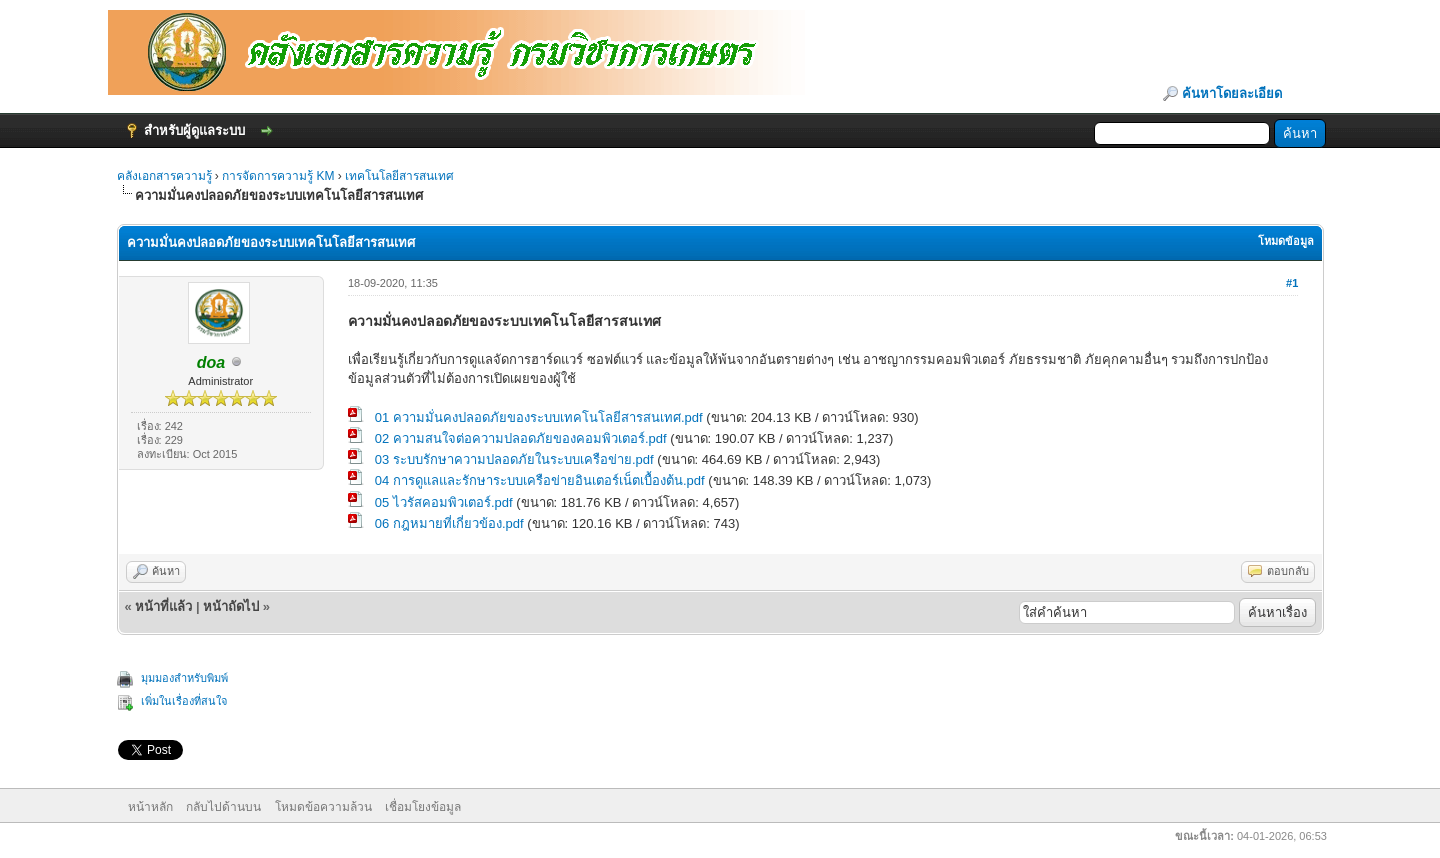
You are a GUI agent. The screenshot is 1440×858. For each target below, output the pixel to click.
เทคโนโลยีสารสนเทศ (399, 176)
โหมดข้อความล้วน (323, 807)
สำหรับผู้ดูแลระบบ (194, 130)
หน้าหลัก (150, 807)
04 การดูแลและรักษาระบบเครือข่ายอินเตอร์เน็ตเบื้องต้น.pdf (540, 480)
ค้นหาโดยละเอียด (1232, 93)
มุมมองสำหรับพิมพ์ (184, 678)
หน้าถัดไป (231, 606)
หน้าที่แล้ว (163, 606)
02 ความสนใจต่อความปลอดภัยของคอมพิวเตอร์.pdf (521, 438)
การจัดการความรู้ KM (280, 176)
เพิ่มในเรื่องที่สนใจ (184, 701)
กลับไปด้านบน (223, 807)
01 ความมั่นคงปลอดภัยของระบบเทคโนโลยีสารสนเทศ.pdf (539, 417)
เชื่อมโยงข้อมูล (423, 807)
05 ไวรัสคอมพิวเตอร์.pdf (444, 502)
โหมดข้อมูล (1286, 241)
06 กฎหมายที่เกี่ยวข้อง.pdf (449, 523)
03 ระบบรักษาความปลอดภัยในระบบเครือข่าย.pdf (514, 459)
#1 (1292, 283)
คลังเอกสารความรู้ (164, 176)
